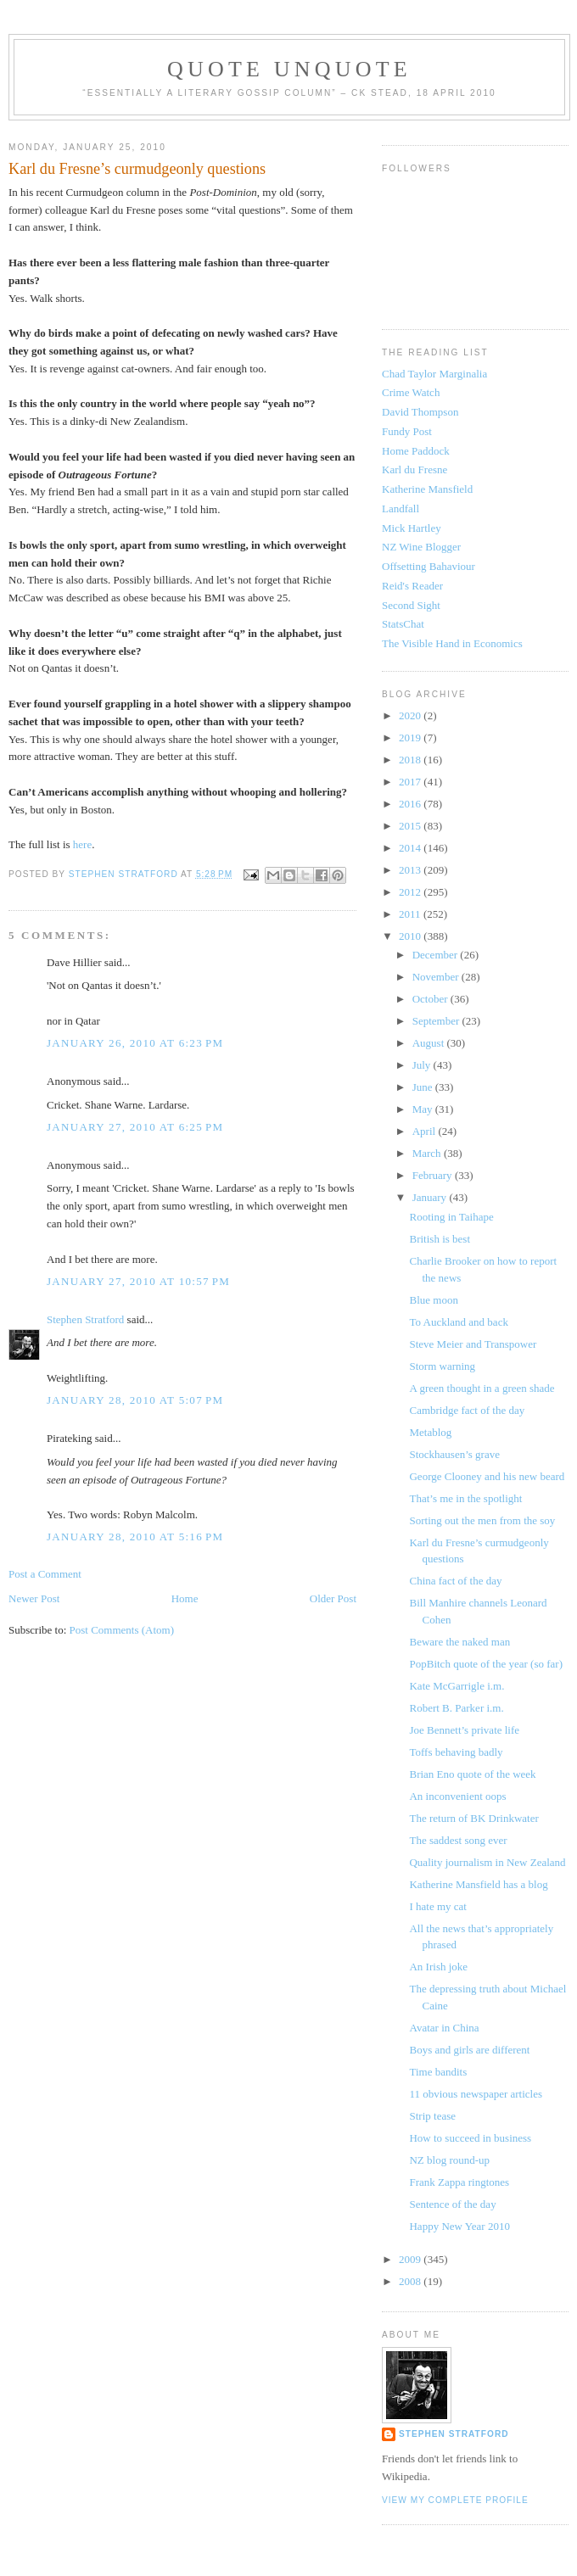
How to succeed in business (470, 2138)
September (437, 1020)
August (429, 1043)
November (437, 976)
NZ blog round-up (449, 2160)
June (423, 1087)
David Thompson (420, 411)
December (436, 954)
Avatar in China (444, 2027)
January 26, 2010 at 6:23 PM (135, 1043)
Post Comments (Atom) (122, 1629)
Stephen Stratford (85, 1319)
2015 (411, 825)
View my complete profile (455, 2500)
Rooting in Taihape (451, 1216)
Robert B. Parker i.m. (456, 1708)
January (431, 1197)
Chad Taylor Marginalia (434, 373)
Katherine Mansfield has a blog (478, 1884)
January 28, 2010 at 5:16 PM (135, 1536)
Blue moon (433, 1300)
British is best (439, 1238)
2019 (411, 737)
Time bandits (438, 2071)
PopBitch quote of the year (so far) (486, 1663)
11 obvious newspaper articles (475, 2093)
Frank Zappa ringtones (459, 2182)
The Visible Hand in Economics (452, 643)
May (423, 1109)
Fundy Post (407, 431)
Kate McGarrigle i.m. (456, 1685)
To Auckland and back (458, 1322)
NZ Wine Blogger (421, 546)
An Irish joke (438, 1966)
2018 (411, 759)
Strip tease (432, 2115)
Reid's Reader (412, 585)
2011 (411, 914)
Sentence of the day (452, 2204)
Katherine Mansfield (427, 489)
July (423, 1065)
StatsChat (403, 623)
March (428, 1153)
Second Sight (411, 605)
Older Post (333, 1598)
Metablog (430, 1432)
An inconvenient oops (457, 1796)
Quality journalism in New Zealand (487, 1862)
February (433, 1175)
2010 (411, 936)
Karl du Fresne (414, 469)
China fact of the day (455, 1580)
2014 (411, 847)
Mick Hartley (411, 528)
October (431, 998)
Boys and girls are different (469, 2049)
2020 (411, 715)
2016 (411, 803)
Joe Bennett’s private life (464, 1730)
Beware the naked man (459, 1641)
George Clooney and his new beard (486, 1476)
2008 (411, 2281)
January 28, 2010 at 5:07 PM (135, 1400)
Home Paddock (416, 450)
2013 (411, 869)
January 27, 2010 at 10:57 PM (138, 1281)
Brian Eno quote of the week (472, 1774)
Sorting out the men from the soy (482, 1520)
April (425, 1131)
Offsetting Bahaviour (428, 566)
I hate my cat (438, 1906)
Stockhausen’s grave (454, 1454)
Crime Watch (411, 392)
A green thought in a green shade (481, 1388)
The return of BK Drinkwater (473, 1818)
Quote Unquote (289, 69)
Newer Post (33, 1598)
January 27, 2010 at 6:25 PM (135, 1126)
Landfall (400, 508)
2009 (411, 2259)
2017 (411, 781)
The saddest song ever (458, 1840)
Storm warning (442, 1366)
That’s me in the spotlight (465, 1498)
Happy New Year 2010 (459, 2226)
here (82, 844)
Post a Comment (44, 1573)
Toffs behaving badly (455, 1752)
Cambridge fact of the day (466, 1410)
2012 (411, 892)
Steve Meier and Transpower (472, 1344)
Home (185, 1598)
